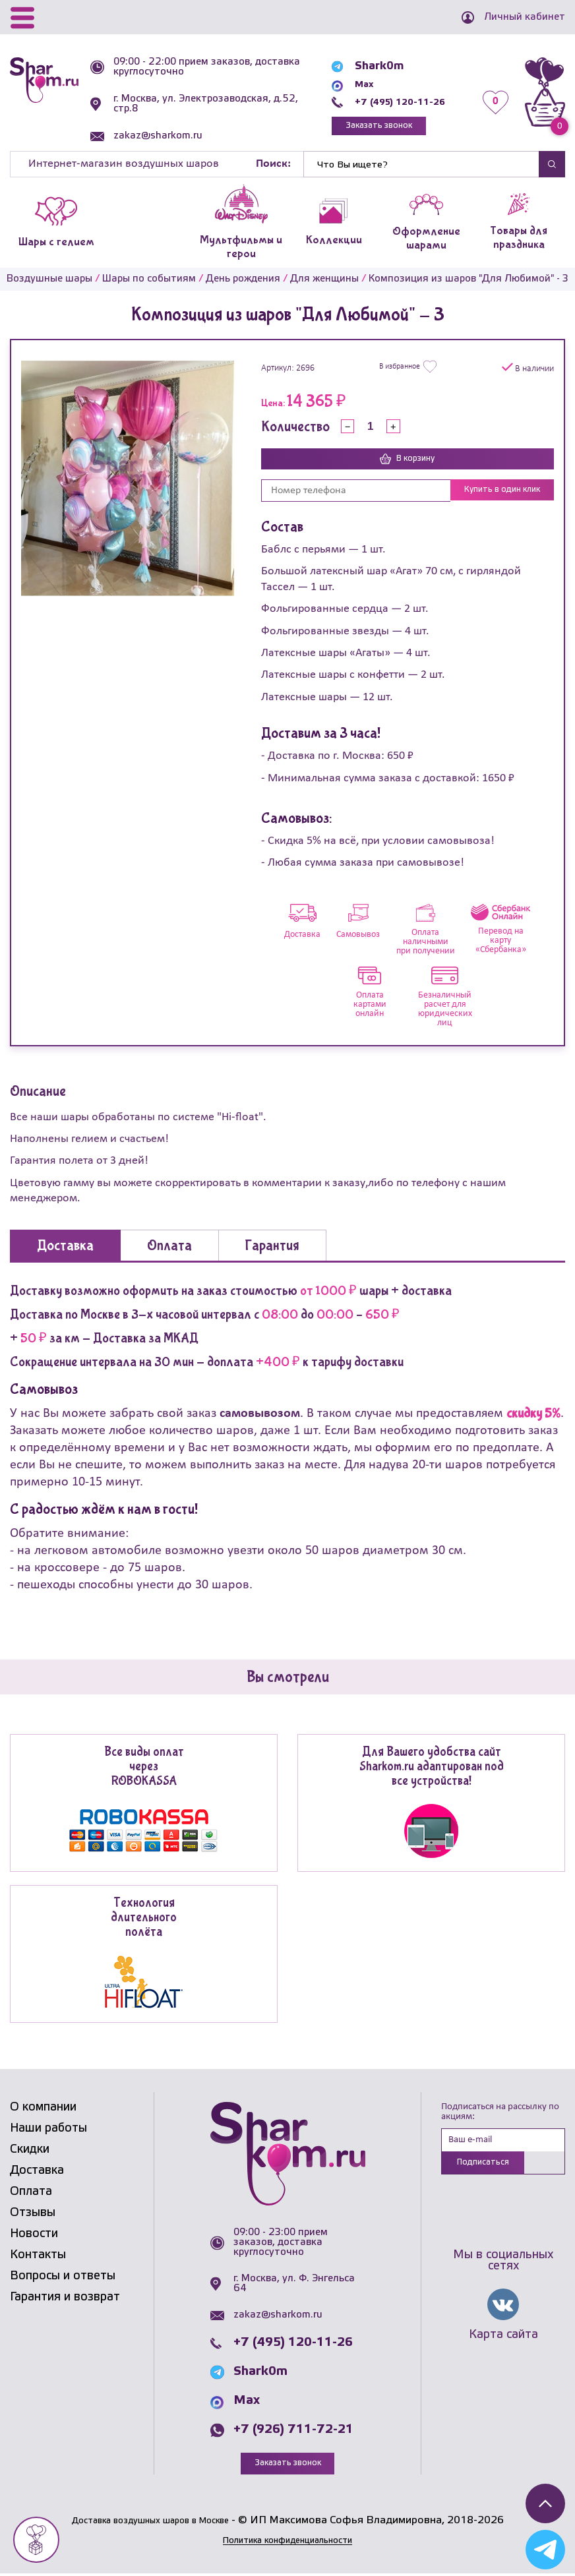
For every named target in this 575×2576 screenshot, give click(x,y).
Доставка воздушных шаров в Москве (150, 2522)
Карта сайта (503, 2338)
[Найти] (421, 164)
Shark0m (362, 64)
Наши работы (48, 2129)
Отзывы (32, 2213)
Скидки (29, 2150)
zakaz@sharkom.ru (162, 135)
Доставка (37, 2171)
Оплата (31, 2192)
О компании (43, 2108)
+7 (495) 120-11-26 (391, 100)
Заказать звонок (368, 125)
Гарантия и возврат (65, 2297)
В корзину (407, 459)
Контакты (38, 2255)
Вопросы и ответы (62, 2276)
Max (349, 82)
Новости (34, 2234)
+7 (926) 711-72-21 (293, 2431)
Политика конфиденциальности (287, 2542)
